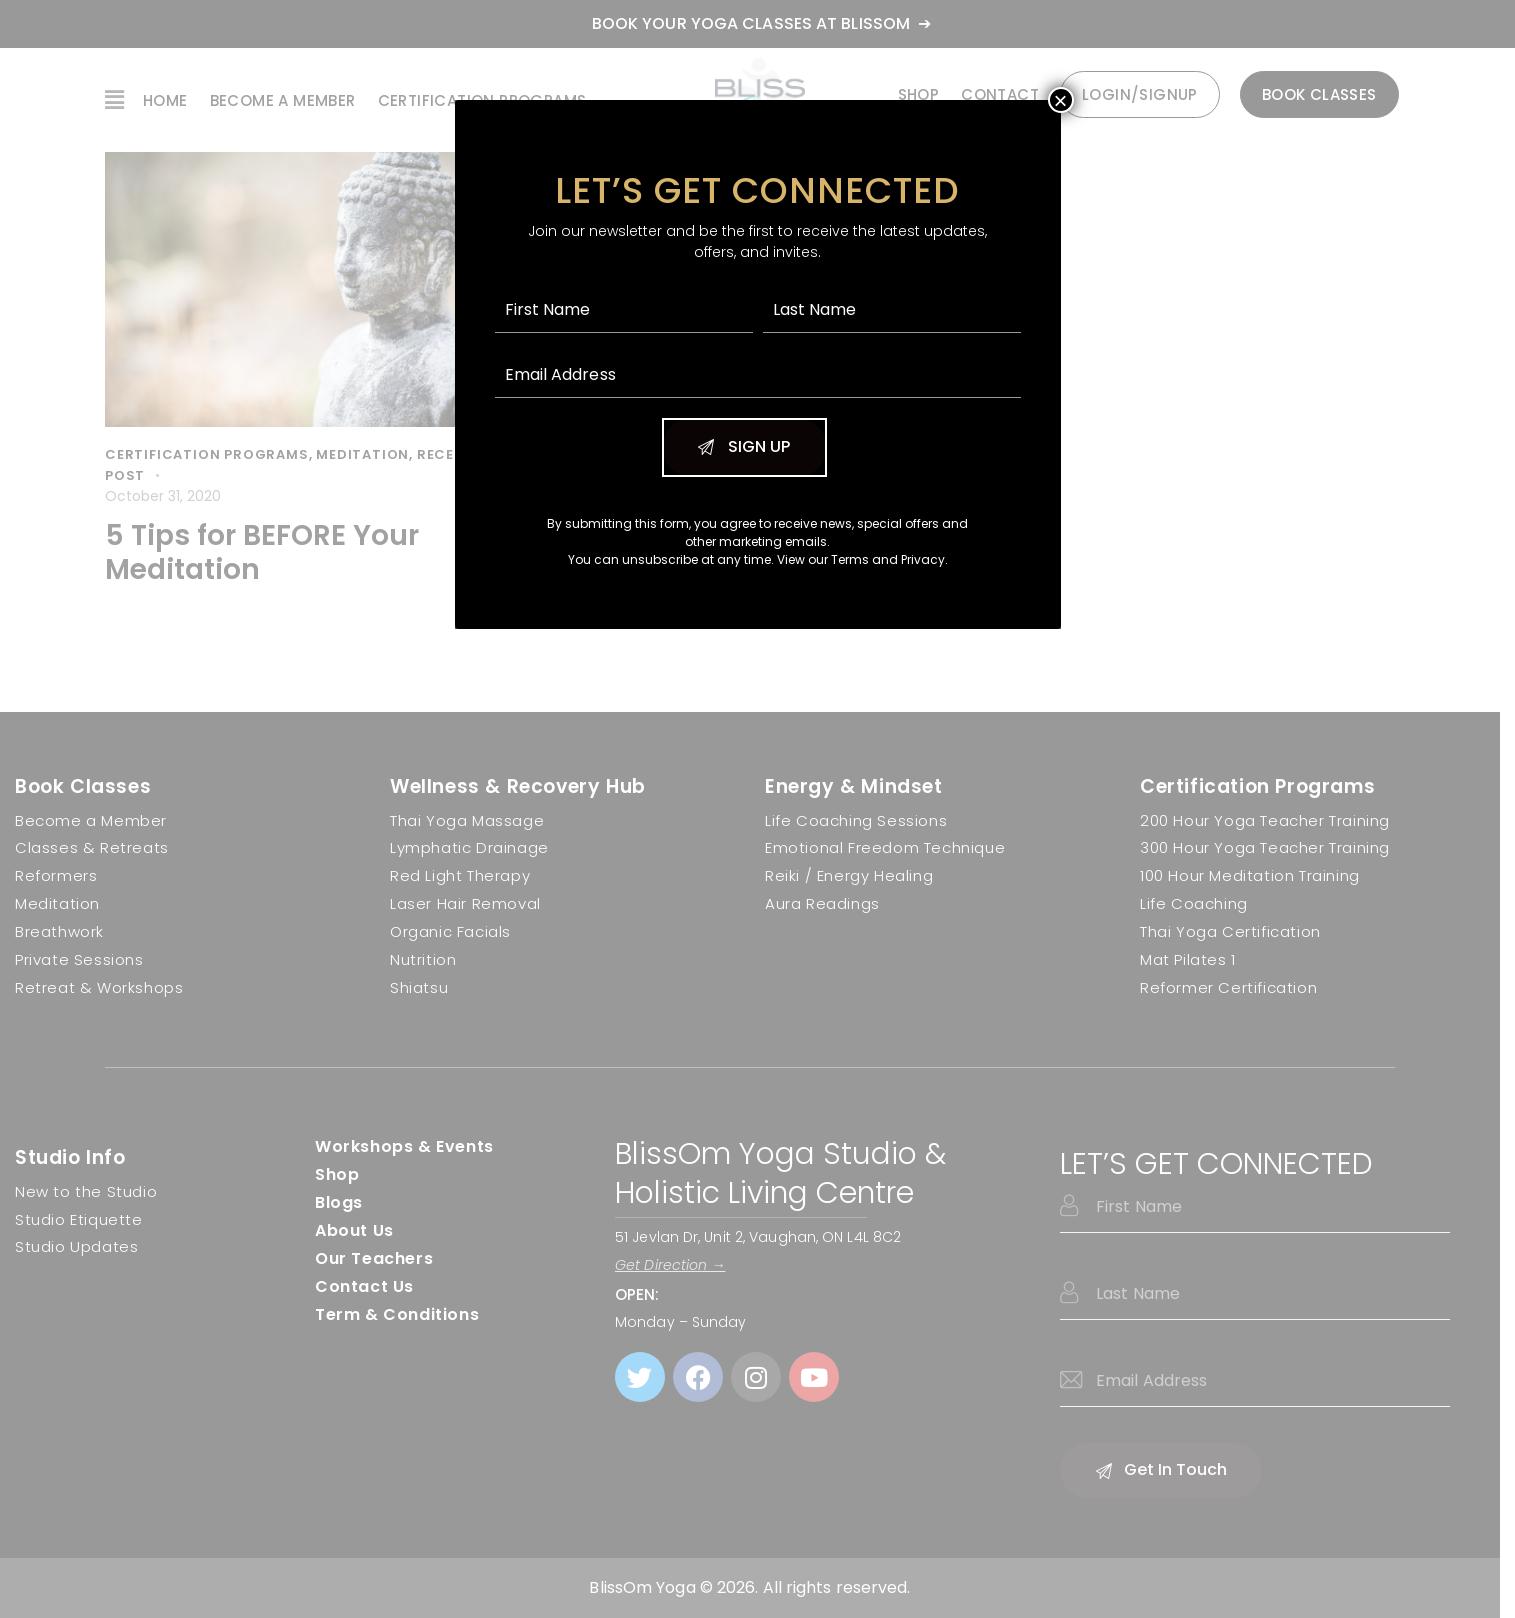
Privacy (923, 559)
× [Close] (1060, 100)
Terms (850, 559)
